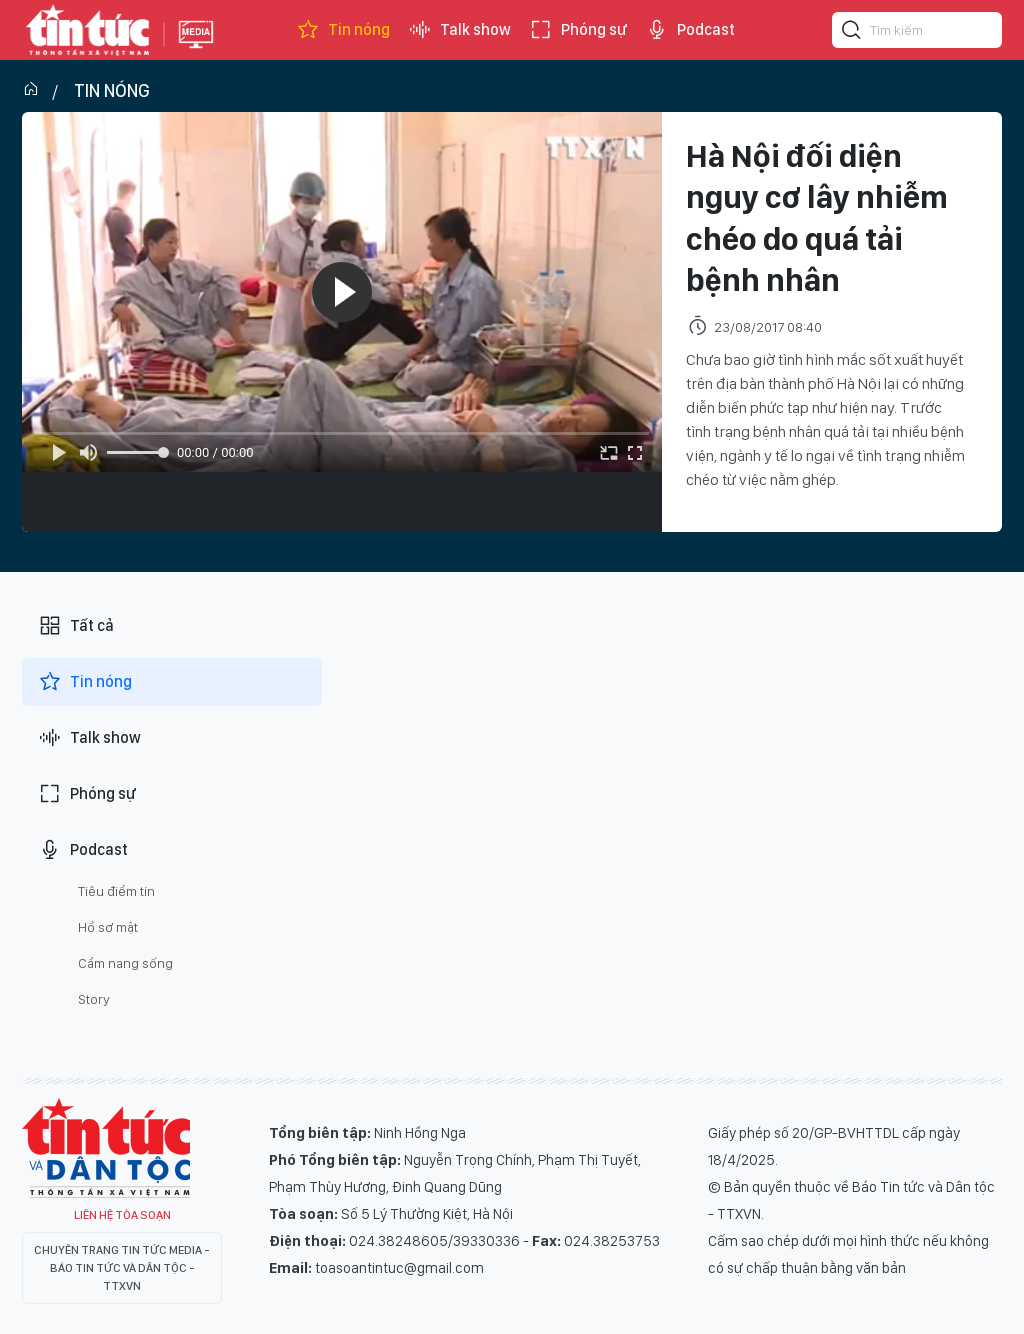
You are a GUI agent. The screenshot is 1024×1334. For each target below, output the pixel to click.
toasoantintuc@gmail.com (399, 1268)
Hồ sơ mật (108, 927)
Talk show (459, 30)
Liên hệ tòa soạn (122, 1215)
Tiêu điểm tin (116, 891)
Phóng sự (578, 30)
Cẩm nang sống (125, 963)
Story (94, 999)
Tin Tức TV (106, 1148)
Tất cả (76, 626)
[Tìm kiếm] (852, 33)
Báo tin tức (88, 30)
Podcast (690, 30)
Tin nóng (343, 30)
